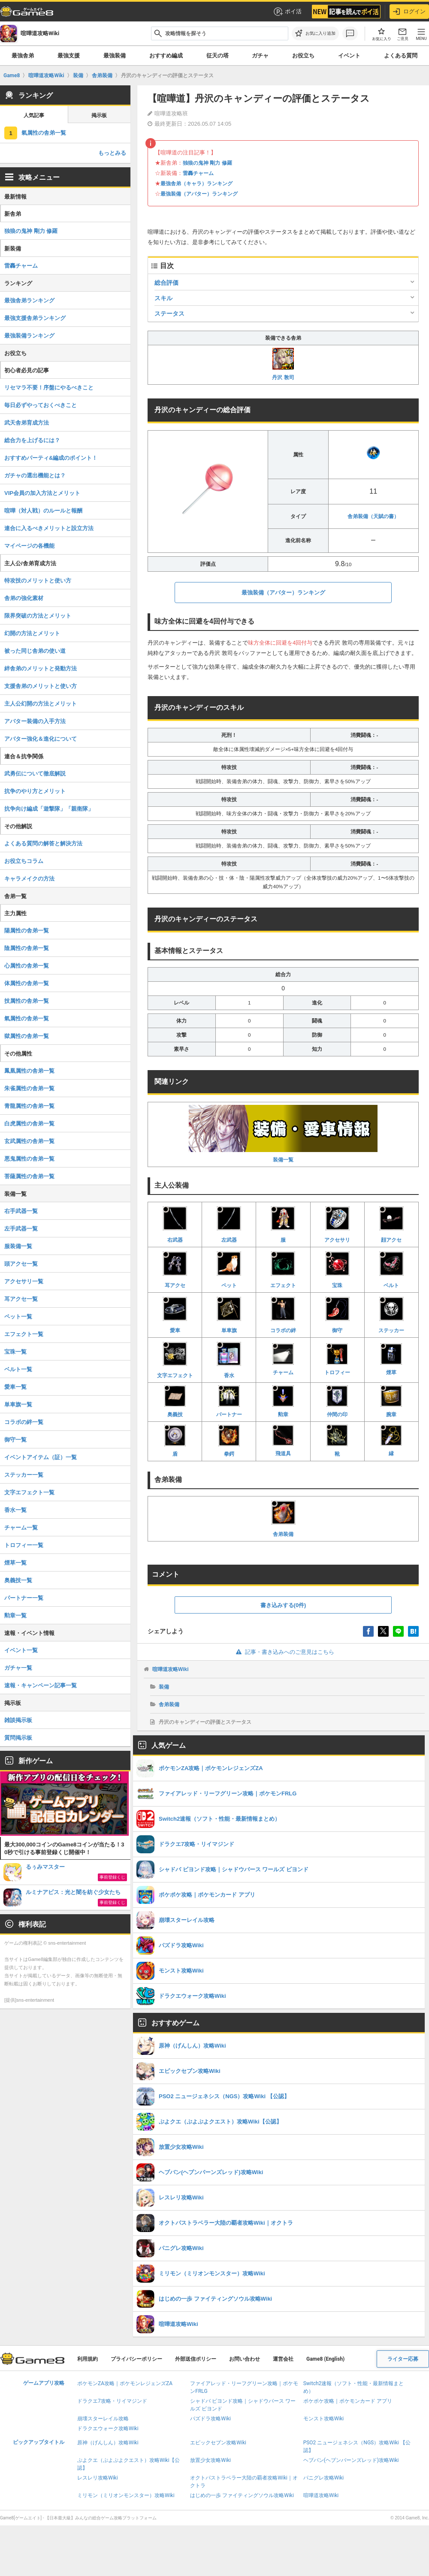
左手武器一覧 (21, 1228)
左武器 (229, 1224)
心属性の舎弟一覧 (26, 965)
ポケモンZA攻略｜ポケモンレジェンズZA (124, 2383)
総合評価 (166, 282)
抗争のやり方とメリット (35, 791)
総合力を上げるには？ (32, 440)
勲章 (283, 1401)
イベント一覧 (21, 1650)
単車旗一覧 (18, 1404)
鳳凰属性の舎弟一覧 (29, 1071)
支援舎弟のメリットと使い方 (40, 686)
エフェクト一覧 (23, 1334)
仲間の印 (337, 1401)
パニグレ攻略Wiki (323, 2478)
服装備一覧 (18, 1246)
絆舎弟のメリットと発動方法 (40, 668)
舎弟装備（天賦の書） (373, 516)
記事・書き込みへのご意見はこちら (283, 1652)
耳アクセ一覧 (21, 1299)
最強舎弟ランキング (29, 300)
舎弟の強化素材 (23, 598)
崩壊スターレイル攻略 (103, 2419)
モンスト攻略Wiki (323, 2419)
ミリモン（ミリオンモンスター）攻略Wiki (126, 2495)
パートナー (229, 1401)
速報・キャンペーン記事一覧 (40, 1685)
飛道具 (283, 1441)
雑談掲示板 (18, 1720)
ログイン (409, 11)
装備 (164, 1687)
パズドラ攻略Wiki (210, 2419)
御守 (337, 1314)
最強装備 (114, 55)
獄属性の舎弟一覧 (26, 1036)
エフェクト (283, 1269)
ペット (229, 1269)
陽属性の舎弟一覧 (26, 930)
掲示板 (99, 115)
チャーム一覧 (21, 1527)
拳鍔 (229, 1441)
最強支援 (68, 55)
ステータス (169, 313)
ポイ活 (287, 11)
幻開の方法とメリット (32, 633)
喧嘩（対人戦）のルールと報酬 (43, 510)
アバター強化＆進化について (40, 739)
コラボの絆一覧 (23, 1422)
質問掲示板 (18, 1737)
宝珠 (337, 1269)
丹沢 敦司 (283, 364)
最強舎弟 (23, 55)
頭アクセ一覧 (21, 1264)
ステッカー (391, 1314)
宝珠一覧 (15, 1351)
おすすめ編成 (166, 55)
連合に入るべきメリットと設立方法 (49, 528)
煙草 (391, 1359)
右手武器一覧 (21, 1211)
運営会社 (283, 2359)
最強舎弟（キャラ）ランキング (196, 184)
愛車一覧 (15, 1387)
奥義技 (175, 1401)
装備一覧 (283, 1134)
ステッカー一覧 (23, 1475)
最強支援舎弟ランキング (35, 318)
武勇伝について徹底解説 (35, 773)
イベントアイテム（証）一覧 (40, 1457)
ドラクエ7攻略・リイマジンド (112, 2401)
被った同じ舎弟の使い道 (35, 651)
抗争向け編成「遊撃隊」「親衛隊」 (49, 808)
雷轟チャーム (198, 173)
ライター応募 (402, 2359)
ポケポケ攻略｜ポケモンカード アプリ (347, 2401)
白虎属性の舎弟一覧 (29, 1123)
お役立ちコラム (23, 861)
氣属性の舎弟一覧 (43, 133)
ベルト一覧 (18, 1369)
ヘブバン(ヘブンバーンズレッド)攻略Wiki (351, 2460)
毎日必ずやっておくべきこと (40, 405)
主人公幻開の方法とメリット (40, 703)
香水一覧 (15, 1510)
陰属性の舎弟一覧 (26, 948)
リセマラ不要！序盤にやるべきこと (49, 387)
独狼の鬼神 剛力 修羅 (207, 163)
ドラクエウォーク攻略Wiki (108, 2428)
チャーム (283, 1359)
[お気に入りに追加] (315, 33)
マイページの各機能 (29, 546)
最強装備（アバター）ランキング (199, 194)
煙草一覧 (15, 1562)
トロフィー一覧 (23, 1545)
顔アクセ (391, 1224)
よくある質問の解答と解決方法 (43, 843)
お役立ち (303, 55)
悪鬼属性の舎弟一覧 (29, 1158)
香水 (229, 1359)
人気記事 (34, 115)
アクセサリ (337, 1224)
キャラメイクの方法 (29, 878)
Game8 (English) (325, 2359)
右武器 (175, 1224)
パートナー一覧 (23, 1598)
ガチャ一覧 (18, 1668)
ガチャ (260, 55)
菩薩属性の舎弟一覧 (29, 1176)
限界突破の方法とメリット (37, 615)
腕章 (391, 1401)
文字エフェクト (175, 1359)
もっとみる (112, 153)
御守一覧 (15, 1439)
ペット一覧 (18, 1316)
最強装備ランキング (29, 335)
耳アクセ (175, 1269)
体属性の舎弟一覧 (26, 983)
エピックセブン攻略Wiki (218, 2443)
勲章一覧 (15, 1615)
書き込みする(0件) (283, 1605)
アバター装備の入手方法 (35, 721)
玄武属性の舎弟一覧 (29, 1141)
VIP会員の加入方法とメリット (42, 493)
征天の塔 (217, 55)
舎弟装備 (283, 1518)
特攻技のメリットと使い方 (37, 580)
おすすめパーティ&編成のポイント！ (50, 458)
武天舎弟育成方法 (26, 422)
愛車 (175, 1314)
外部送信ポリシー (195, 2359)
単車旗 (229, 1314)
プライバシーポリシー (136, 2359)
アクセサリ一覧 (23, 1281)
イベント (349, 55)
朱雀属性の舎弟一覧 (29, 1088)
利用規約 (87, 2359)
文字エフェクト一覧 (29, 1492)
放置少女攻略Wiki (210, 2460)
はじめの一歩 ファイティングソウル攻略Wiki (242, 2495)
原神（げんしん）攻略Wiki (108, 2443)
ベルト (391, 1269)
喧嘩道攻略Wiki (170, 1669)
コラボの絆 (283, 1314)
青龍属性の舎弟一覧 (29, 1106)
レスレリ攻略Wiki (97, 2478)
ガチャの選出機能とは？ (35, 475)
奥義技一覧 (18, 1580)
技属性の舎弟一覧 (26, 1001)
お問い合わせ (244, 2359)
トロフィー (337, 1359)
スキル (163, 298)
